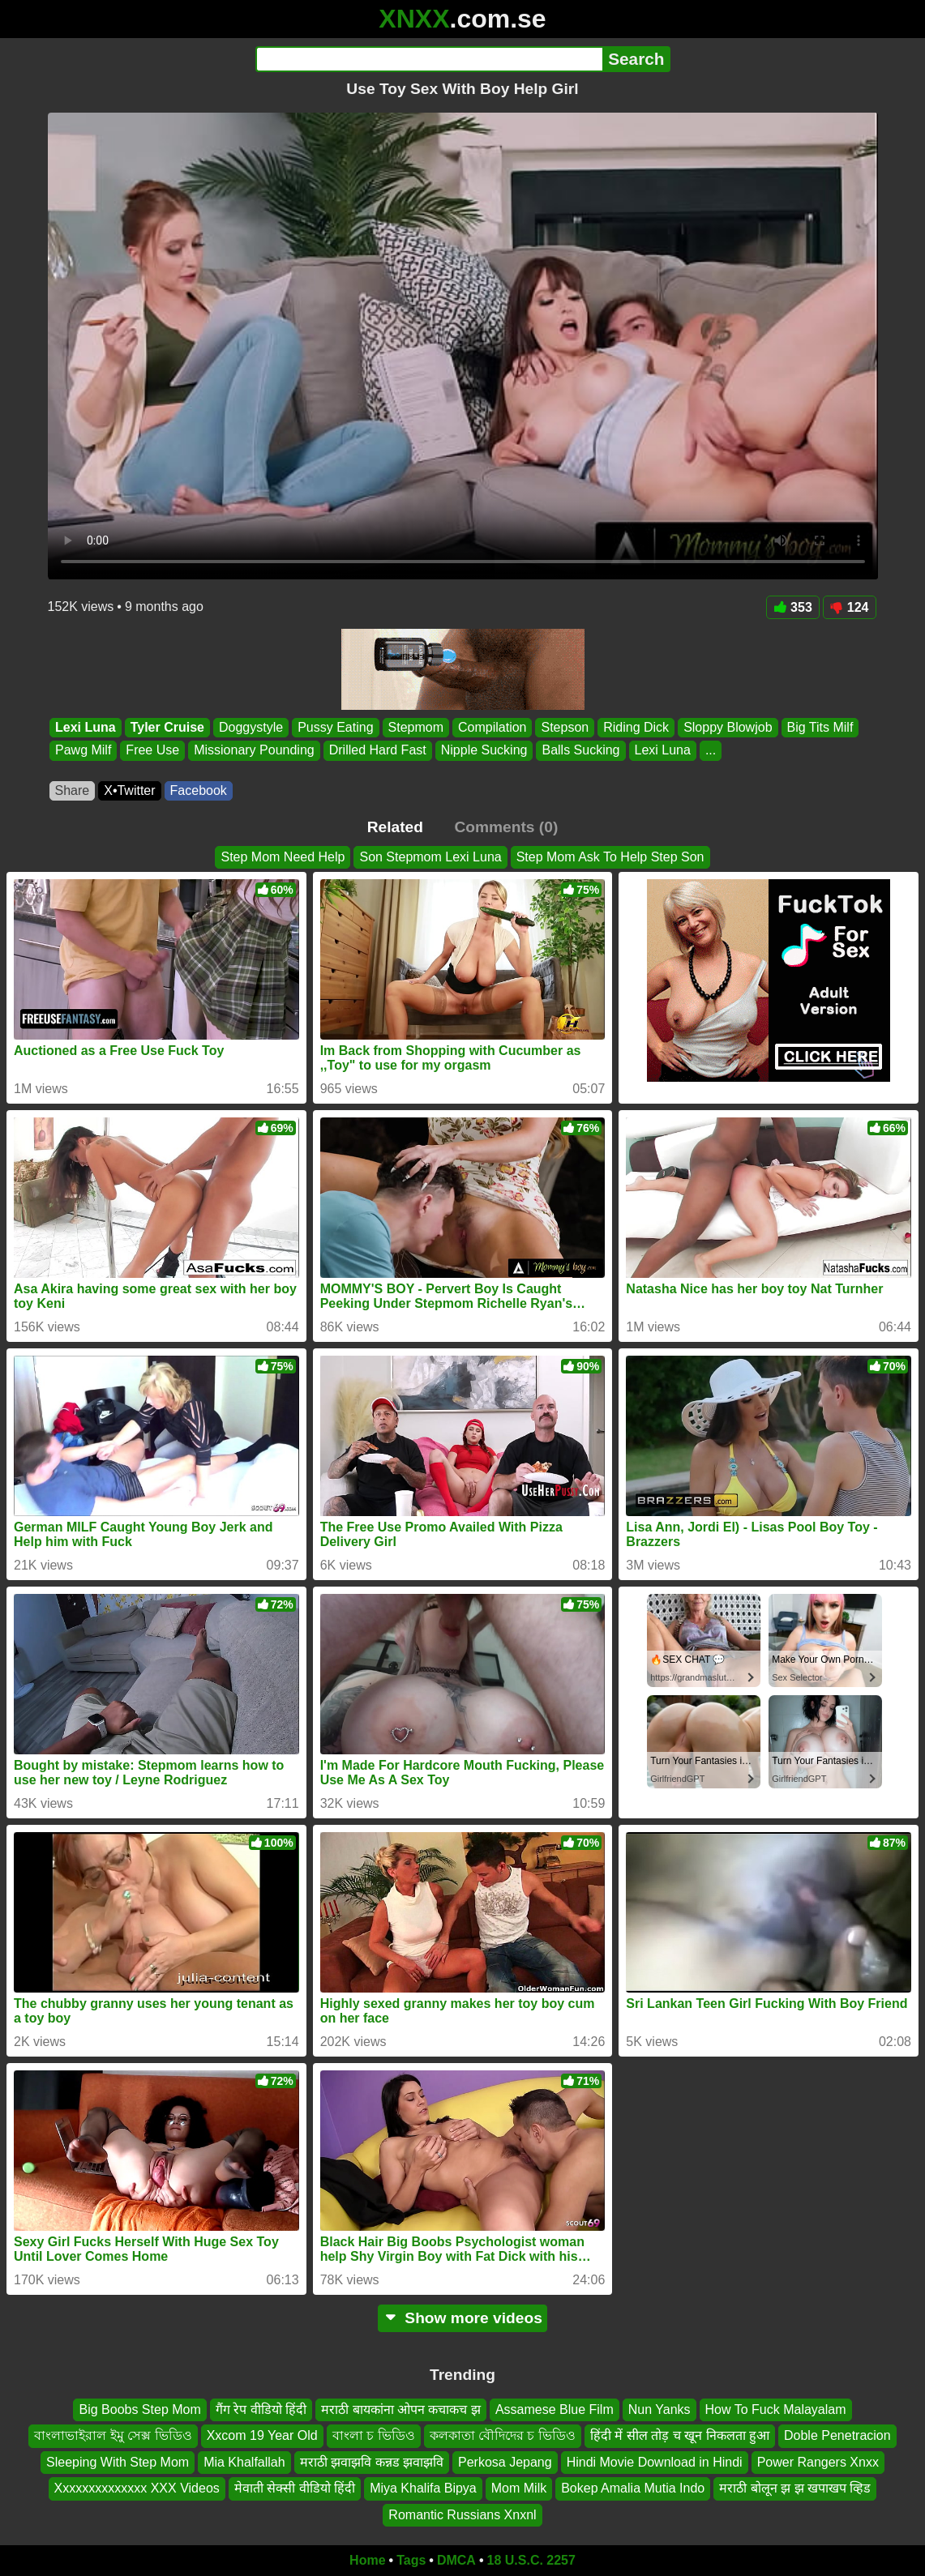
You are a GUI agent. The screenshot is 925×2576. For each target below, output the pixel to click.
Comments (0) (506, 826)
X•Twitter (129, 790)
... (709, 751)
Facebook (198, 790)
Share (72, 790)
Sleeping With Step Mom (117, 2462)
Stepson (565, 727)
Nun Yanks (659, 2409)
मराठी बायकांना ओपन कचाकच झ (401, 2409)
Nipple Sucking (483, 751)
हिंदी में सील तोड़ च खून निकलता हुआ (679, 2436)
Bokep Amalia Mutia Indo (632, 2488)
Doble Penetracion (837, 2436)
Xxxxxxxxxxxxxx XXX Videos (137, 2488)
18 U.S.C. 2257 (531, 2560)
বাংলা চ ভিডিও (373, 2436)
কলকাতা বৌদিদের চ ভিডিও (503, 2436)
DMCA (456, 2560)
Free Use (152, 751)
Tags (411, 2560)
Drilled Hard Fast (377, 751)
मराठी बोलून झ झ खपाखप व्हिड (795, 2488)
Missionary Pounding (254, 751)
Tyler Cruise (166, 727)
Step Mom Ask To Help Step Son (610, 857)
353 (792, 607)
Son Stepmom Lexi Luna (430, 857)
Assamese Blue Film (554, 2409)
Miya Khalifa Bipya (423, 2488)
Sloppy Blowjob (727, 727)
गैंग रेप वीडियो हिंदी (261, 2409)
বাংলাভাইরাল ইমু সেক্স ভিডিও (112, 2436)
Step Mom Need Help (283, 857)
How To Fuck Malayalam (775, 2409)
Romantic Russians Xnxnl (462, 2515)
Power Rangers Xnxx (818, 2462)
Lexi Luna (85, 727)
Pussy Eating (335, 727)
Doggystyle (250, 727)
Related (395, 826)
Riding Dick (636, 727)
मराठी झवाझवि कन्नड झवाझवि (371, 2462)
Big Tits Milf (819, 727)
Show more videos (462, 2317)
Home (367, 2560)
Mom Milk (518, 2488)
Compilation (492, 727)
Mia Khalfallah (244, 2462)
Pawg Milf (83, 751)
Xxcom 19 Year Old (262, 2436)
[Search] (429, 59)
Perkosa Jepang (505, 2462)
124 (849, 607)
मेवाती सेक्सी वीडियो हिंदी (294, 2488)
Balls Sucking (580, 751)
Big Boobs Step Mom (139, 2409)
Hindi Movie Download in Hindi (655, 2462)
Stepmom (415, 727)
